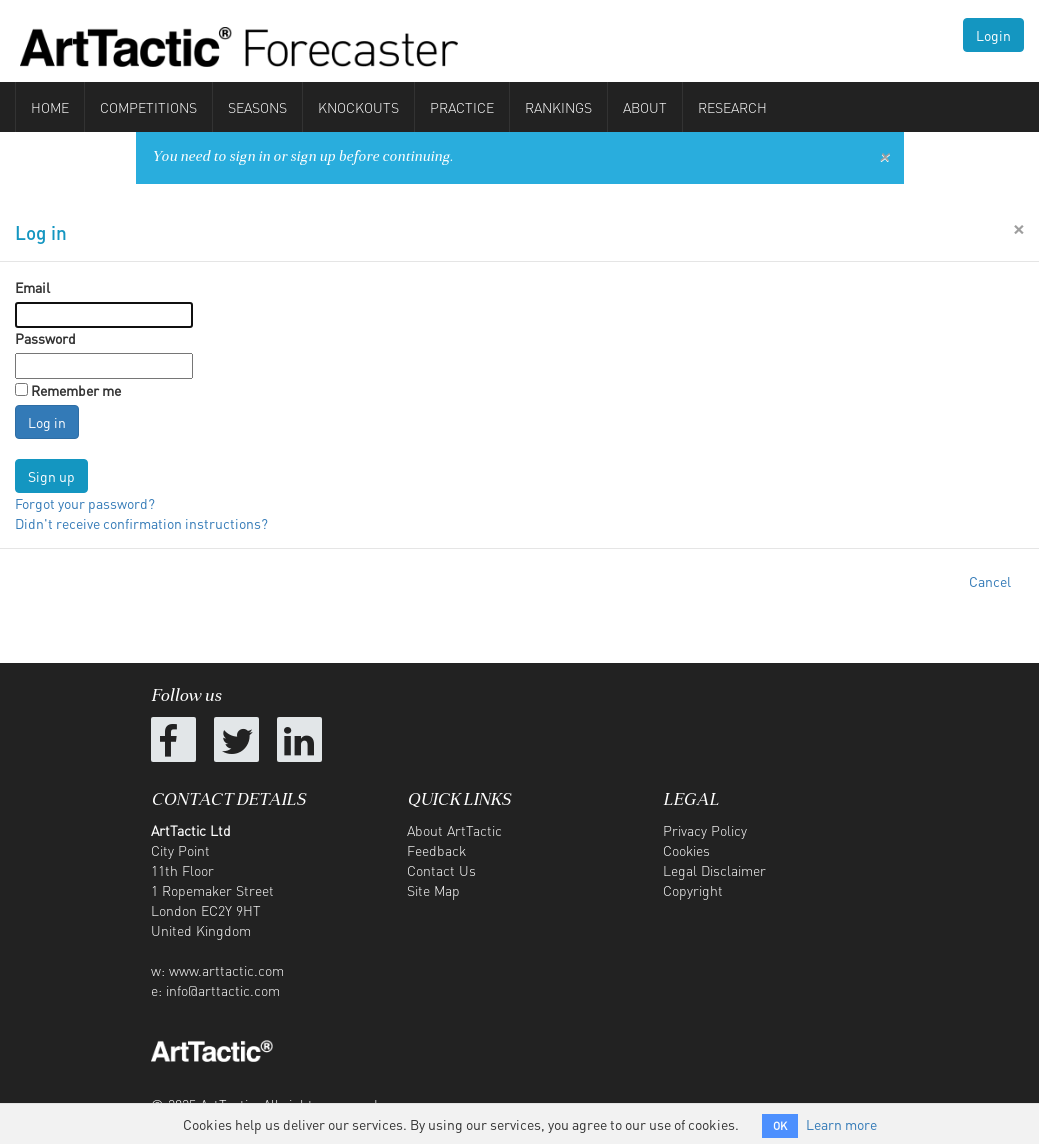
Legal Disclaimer (714, 870)
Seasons (257, 107)
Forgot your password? (85, 503)
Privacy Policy (705, 830)
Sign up (51, 476)
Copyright (693, 890)
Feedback (436, 850)
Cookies (686, 850)
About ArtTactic (454, 830)
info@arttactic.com (223, 990)
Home (50, 107)
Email (32, 287)
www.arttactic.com (226, 970)
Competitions (148, 107)
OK (780, 1126)
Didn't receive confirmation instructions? (141, 523)
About (645, 107)
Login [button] (993, 35)
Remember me (76, 390)
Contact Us (441, 870)
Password (45, 338)
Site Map (433, 890)
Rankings (558, 107)
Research (732, 107)
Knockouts (358, 107)
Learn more (841, 1124)
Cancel (990, 581)
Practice (462, 107)
